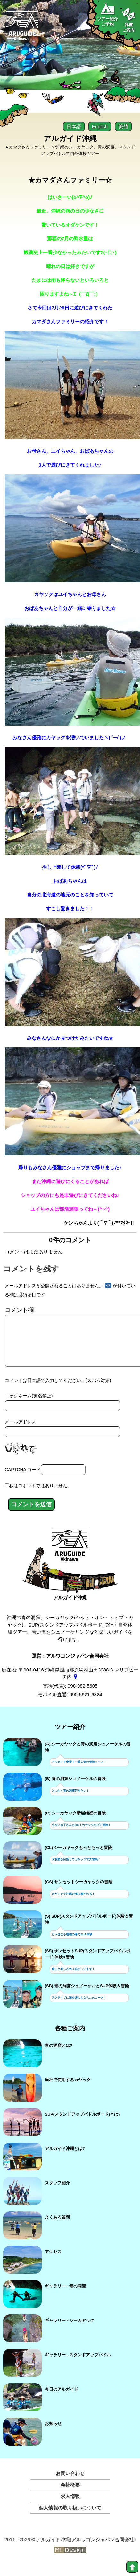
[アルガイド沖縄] (70, 1558)
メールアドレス (20, 1432)
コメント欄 (19, 1310)
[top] (132, 2567)
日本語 (74, 126)
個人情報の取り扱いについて (70, 2518)
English (100, 126)
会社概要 (70, 2495)
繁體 (123, 126)
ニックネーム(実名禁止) (29, 1406)
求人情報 (70, 2506)
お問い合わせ (70, 2483)
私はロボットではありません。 (40, 1496)
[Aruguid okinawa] (22, 28)
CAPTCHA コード (23, 1480)
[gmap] (75, 1687)
